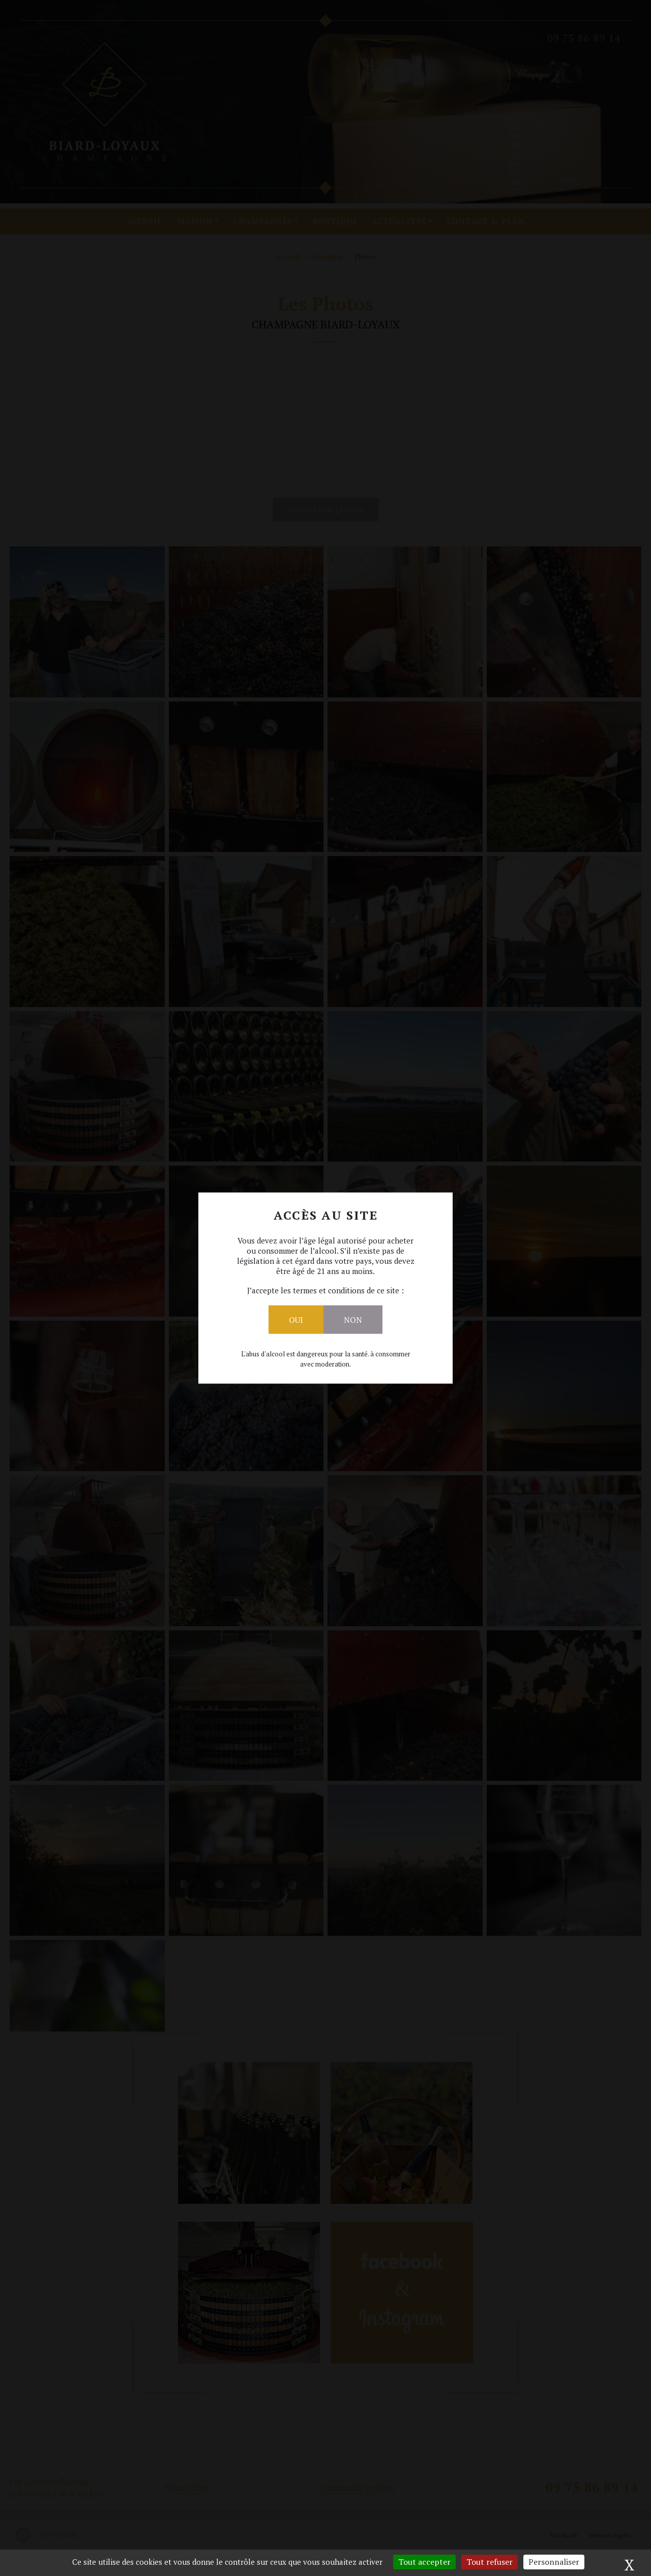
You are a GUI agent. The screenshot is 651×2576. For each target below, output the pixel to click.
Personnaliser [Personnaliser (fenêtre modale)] (553, 2561)
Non (353, 1319)
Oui (296, 1319)
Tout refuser (489, 2561)
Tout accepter (424, 2561)
